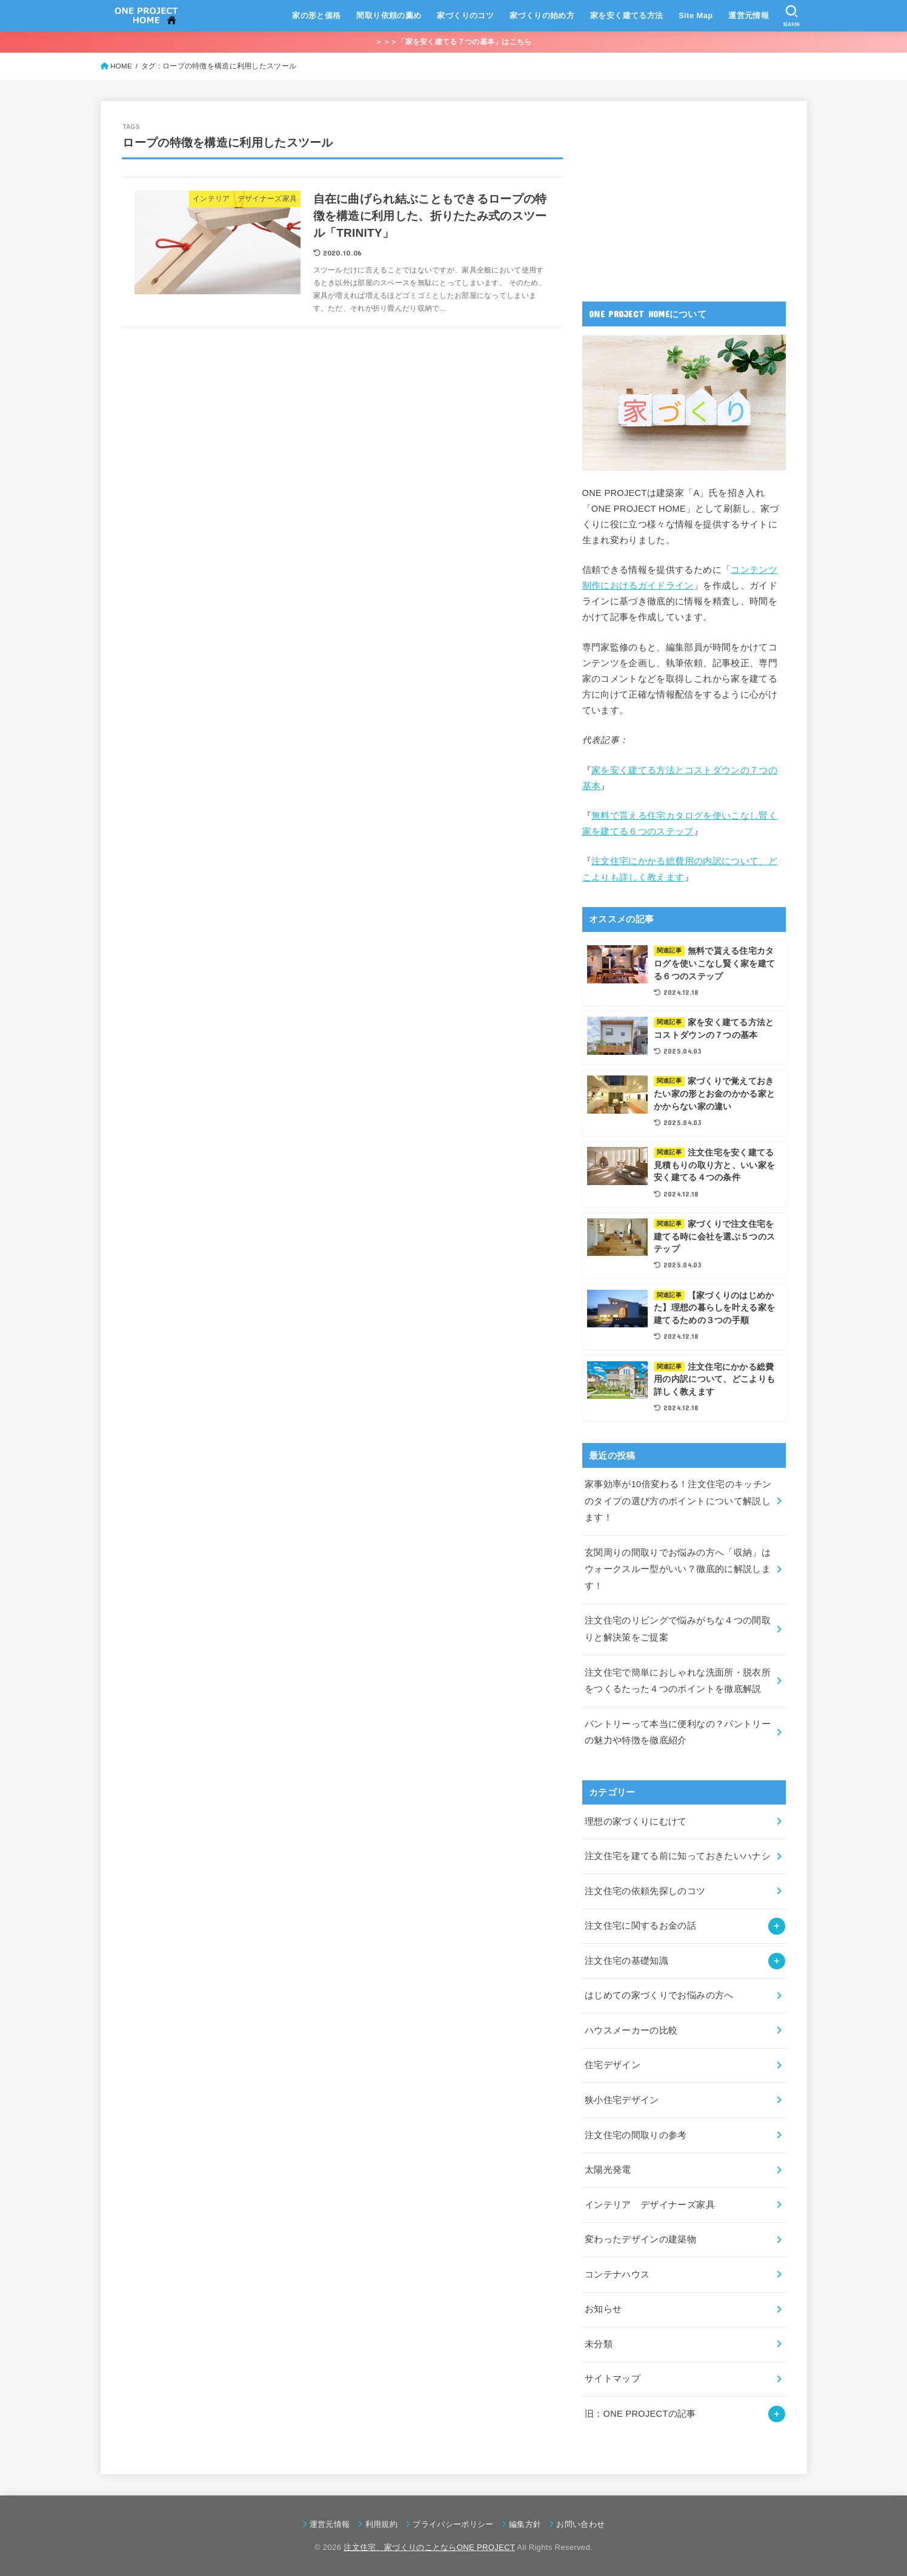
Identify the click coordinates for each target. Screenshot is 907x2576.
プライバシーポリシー (453, 2524)
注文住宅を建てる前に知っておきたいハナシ (678, 1856)
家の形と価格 (316, 15)
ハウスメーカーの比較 (631, 2030)
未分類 (599, 2344)
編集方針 (525, 2524)
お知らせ (603, 2309)
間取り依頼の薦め (388, 15)
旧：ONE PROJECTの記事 (640, 2414)
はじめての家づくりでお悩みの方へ (659, 1995)
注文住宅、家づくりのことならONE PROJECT (429, 2547)
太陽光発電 (608, 2170)
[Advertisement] (673, 198)
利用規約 (381, 2524)
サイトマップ (612, 2378)
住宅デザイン (612, 2065)
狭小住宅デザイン (622, 2100)
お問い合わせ (580, 2524)
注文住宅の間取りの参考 (636, 2135)
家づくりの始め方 (542, 15)
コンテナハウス (617, 2274)
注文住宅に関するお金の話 (640, 1925)
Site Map (696, 15)
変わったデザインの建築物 (640, 2239)
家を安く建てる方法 (626, 15)
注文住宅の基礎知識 (626, 1961)
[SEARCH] (791, 15)
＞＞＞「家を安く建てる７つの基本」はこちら (453, 42)
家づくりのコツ (465, 15)
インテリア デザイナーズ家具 (650, 2205)
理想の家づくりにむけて (636, 1821)
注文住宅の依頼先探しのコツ (645, 1891)
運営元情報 (748, 15)
